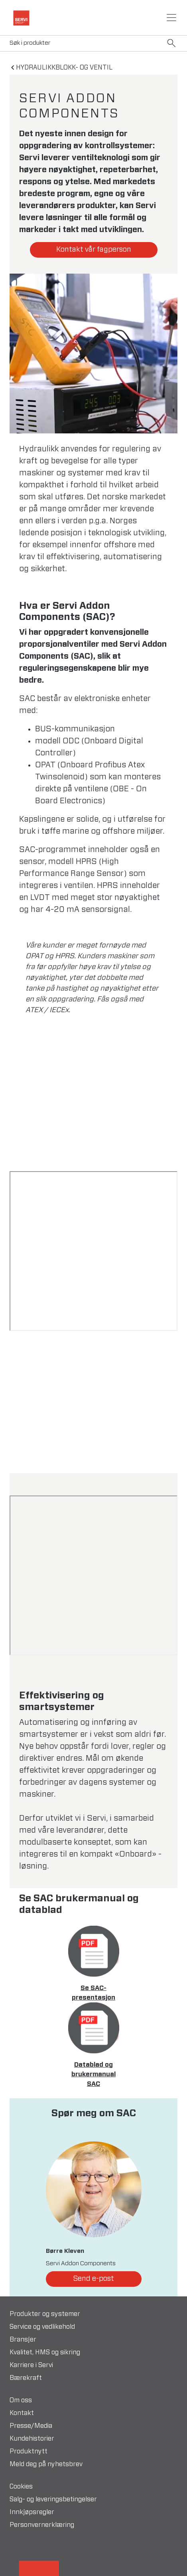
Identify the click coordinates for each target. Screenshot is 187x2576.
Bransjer (23, 2339)
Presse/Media (31, 2426)
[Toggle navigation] (171, 18)
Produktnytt (28, 2451)
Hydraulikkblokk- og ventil (64, 67)
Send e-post (93, 2278)
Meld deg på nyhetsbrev (46, 2464)
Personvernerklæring (42, 2525)
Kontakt (22, 2413)
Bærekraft (26, 2378)
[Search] (93, 43)
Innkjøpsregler (32, 2512)
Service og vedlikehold (42, 2327)
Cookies (21, 2486)
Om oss (21, 2400)
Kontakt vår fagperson (93, 249)
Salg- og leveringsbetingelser (53, 2499)
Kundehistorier (32, 2438)
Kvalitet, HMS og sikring (45, 2352)
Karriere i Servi (31, 2365)
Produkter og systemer (45, 2314)
